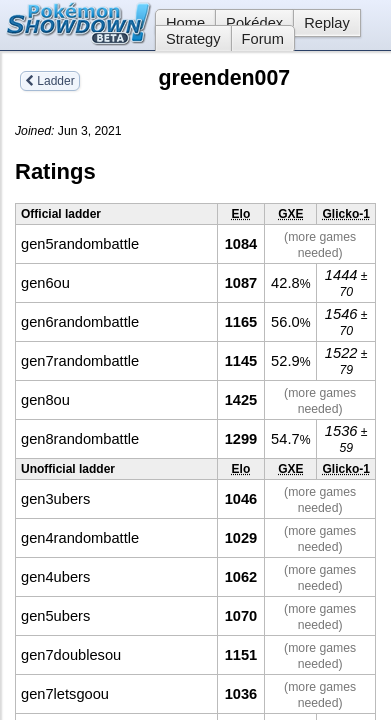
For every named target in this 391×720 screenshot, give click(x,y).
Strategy (193, 39)
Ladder (50, 81)
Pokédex (254, 23)
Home (180, 23)
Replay (327, 23)
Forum (263, 39)
